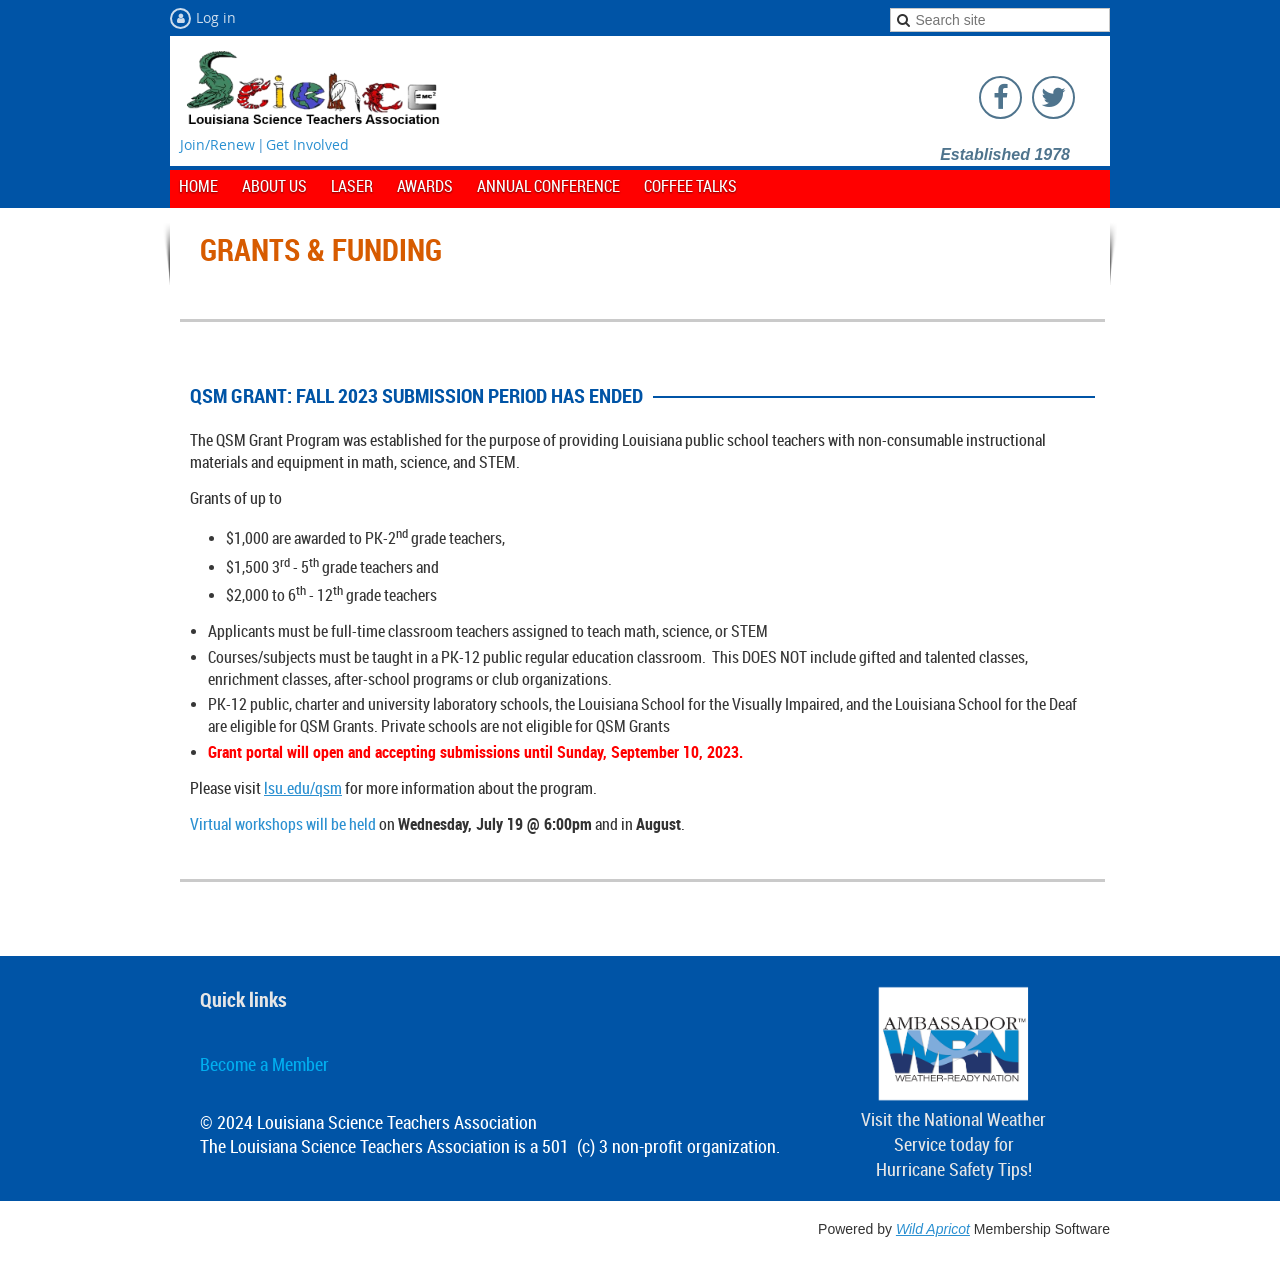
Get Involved (307, 144)
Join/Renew (217, 144)
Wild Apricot (933, 1229)
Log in (216, 17)
